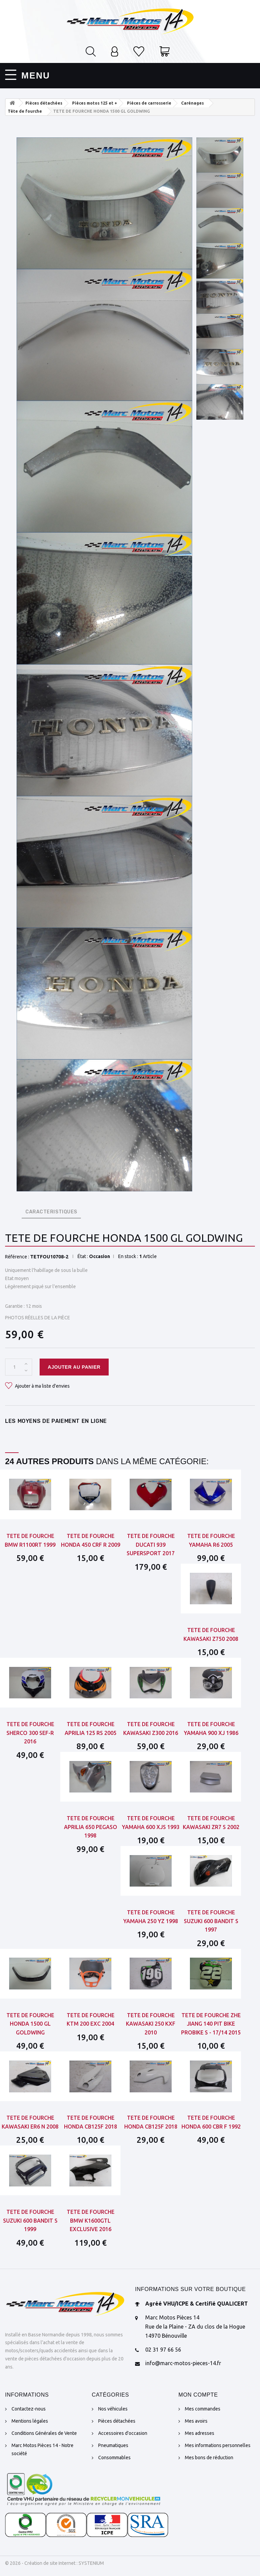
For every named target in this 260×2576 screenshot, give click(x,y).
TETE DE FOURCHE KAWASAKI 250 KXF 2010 (150, 2023)
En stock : (128, 1256)
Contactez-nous (29, 2409)
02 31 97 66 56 (163, 2350)
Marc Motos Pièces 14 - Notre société (42, 2449)
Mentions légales (30, 2421)
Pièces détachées (116, 2421)
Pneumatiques (113, 2445)
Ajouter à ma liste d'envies (42, 1386)
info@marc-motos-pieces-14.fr (183, 2363)
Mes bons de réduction (209, 2457)
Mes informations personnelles (218, 2445)
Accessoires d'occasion (122, 2433)
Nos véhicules (113, 2409)
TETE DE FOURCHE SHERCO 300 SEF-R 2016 (30, 1732)
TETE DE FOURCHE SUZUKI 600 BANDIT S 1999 (30, 2220)
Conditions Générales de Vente (44, 2433)
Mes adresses (199, 2433)
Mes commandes (202, 2409)
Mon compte (198, 2395)
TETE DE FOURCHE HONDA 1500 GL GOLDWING (30, 2023)
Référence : (17, 1256)
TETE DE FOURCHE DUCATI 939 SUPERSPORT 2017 (151, 1544)
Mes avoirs (196, 2421)
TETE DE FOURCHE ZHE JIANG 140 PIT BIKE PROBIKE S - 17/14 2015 (211, 2023)
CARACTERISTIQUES (51, 1212)
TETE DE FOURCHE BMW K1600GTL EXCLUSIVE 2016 (90, 2220)
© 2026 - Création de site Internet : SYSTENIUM (54, 2563)
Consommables (114, 2457)
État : (83, 1256)
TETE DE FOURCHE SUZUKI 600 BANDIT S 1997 (211, 1921)
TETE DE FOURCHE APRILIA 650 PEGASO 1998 (90, 1827)
